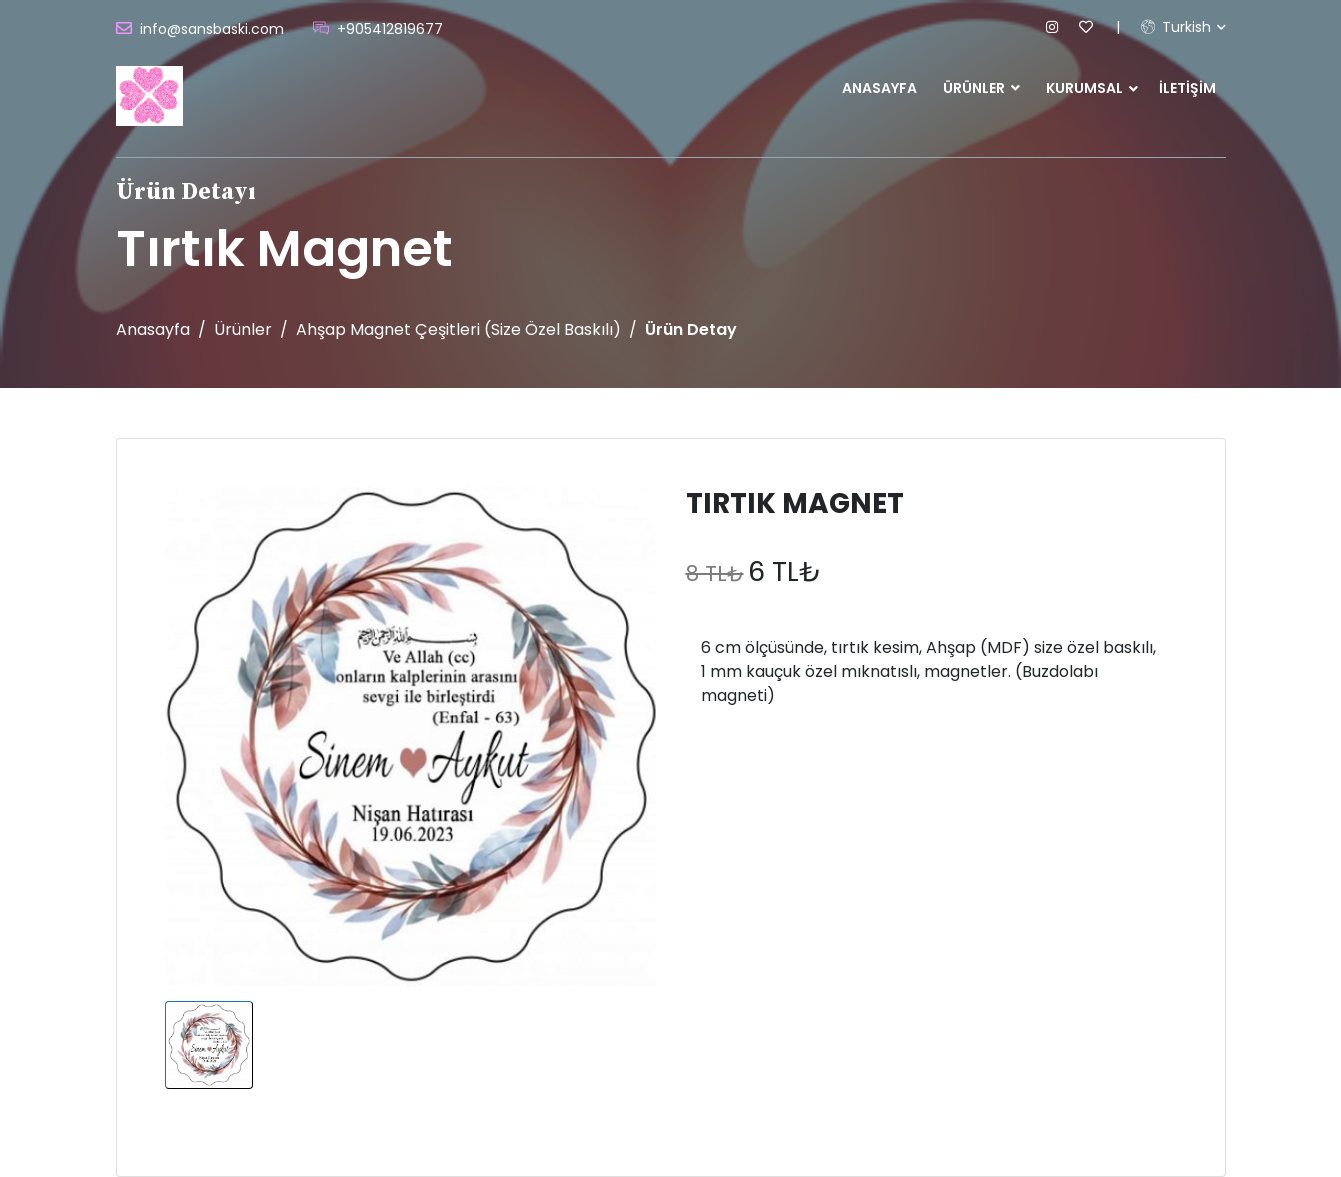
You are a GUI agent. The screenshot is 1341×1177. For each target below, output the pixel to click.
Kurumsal (1084, 88)
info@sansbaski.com (212, 29)
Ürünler (981, 88)
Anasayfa (879, 88)
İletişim (1187, 88)
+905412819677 (390, 29)
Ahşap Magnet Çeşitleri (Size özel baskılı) (458, 330)
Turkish (1176, 27)
